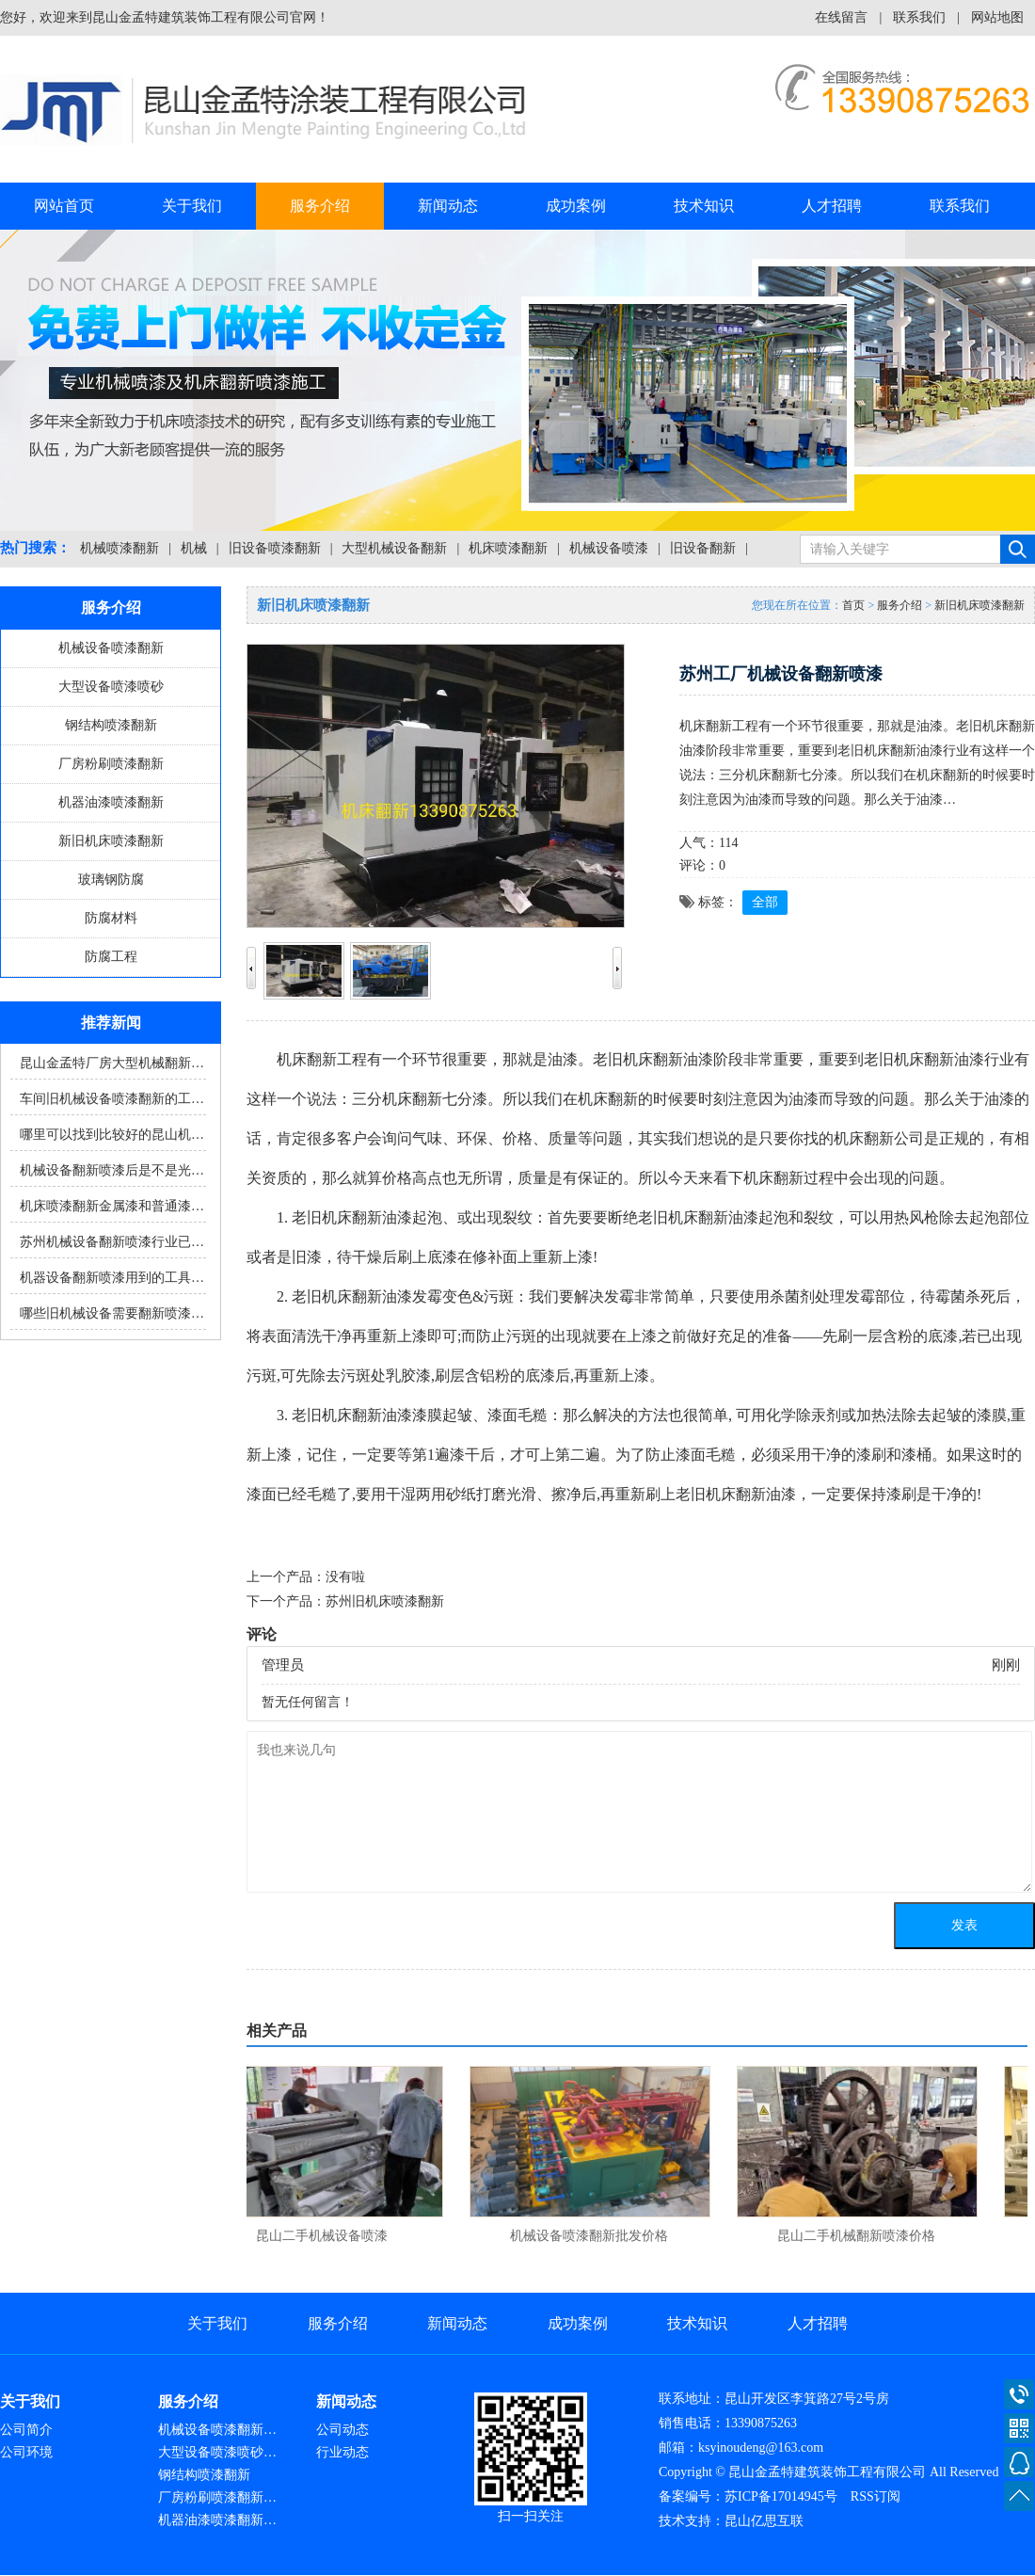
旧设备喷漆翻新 (275, 548)
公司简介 (26, 2430)
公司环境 (26, 2452)
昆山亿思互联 (764, 2521)
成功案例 (576, 206)
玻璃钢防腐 (111, 879)
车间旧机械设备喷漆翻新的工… (112, 1099)
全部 (765, 902)
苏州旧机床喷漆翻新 (385, 1601)
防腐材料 (111, 918)
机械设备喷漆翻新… (217, 2430)
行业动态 (342, 2452)
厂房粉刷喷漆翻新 (111, 764)
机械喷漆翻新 (119, 548)
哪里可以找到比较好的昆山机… (112, 1135)
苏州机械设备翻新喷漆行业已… (112, 1242)
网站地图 (997, 17)
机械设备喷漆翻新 (111, 648)
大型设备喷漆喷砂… (217, 2452)
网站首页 (64, 206)
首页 (853, 605)
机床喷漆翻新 (508, 548)
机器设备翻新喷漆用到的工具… (112, 1278)
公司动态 (342, 2430)
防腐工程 (111, 957)
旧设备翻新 (703, 548)
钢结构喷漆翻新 (111, 725)
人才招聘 (832, 206)
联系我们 (919, 17)
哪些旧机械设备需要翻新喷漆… (112, 1313)
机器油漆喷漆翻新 (111, 802)
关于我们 (192, 206)
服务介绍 (320, 206)
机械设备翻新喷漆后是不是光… (112, 1170)
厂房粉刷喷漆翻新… (217, 2497)
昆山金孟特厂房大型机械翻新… (112, 1063)
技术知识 (704, 206)
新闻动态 (448, 206)
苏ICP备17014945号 (780, 2496)
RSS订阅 (875, 2496)
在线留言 (841, 17)
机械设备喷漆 (608, 548)
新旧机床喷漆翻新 (111, 841)
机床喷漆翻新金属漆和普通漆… (112, 1206)
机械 (194, 548)
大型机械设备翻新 (394, 548)
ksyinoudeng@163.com (760, 2447)
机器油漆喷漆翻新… (217, 2520)
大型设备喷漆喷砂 (111, 687)
